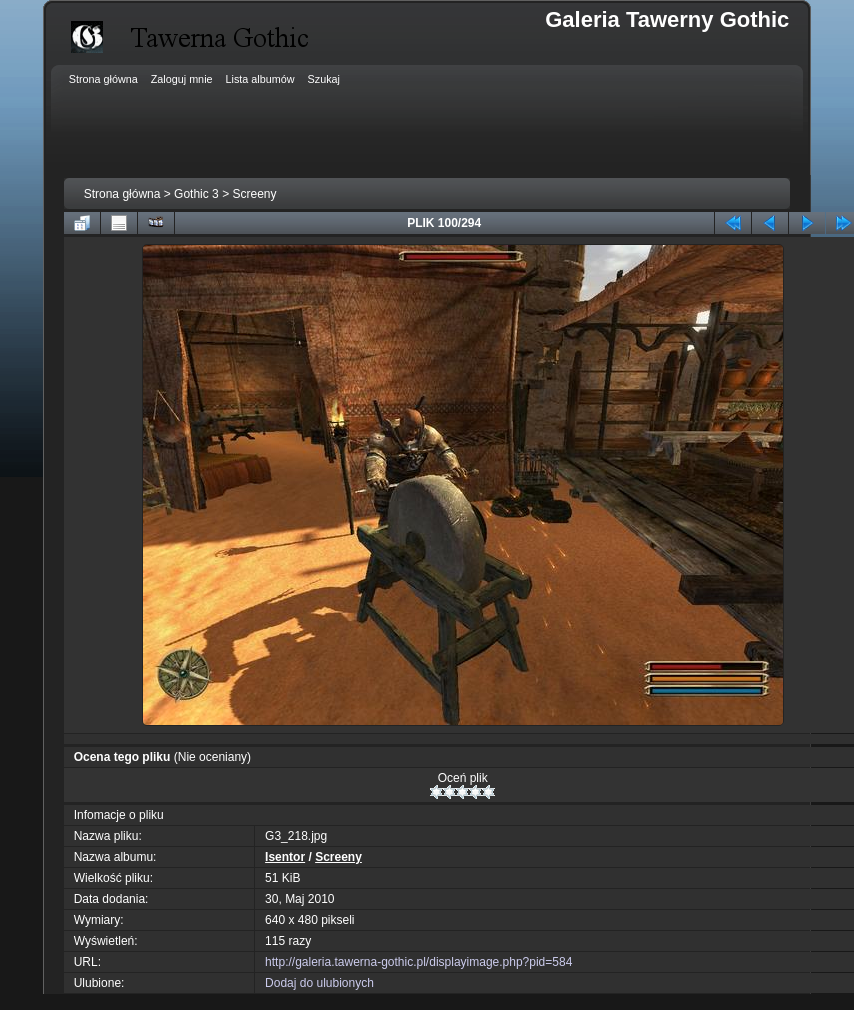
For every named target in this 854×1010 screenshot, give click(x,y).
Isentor (285, 857)
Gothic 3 (196, 194)
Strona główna (122, 194)
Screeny (254, 194)
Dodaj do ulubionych (319, 983)
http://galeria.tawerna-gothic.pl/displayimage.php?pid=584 (418, 962)
